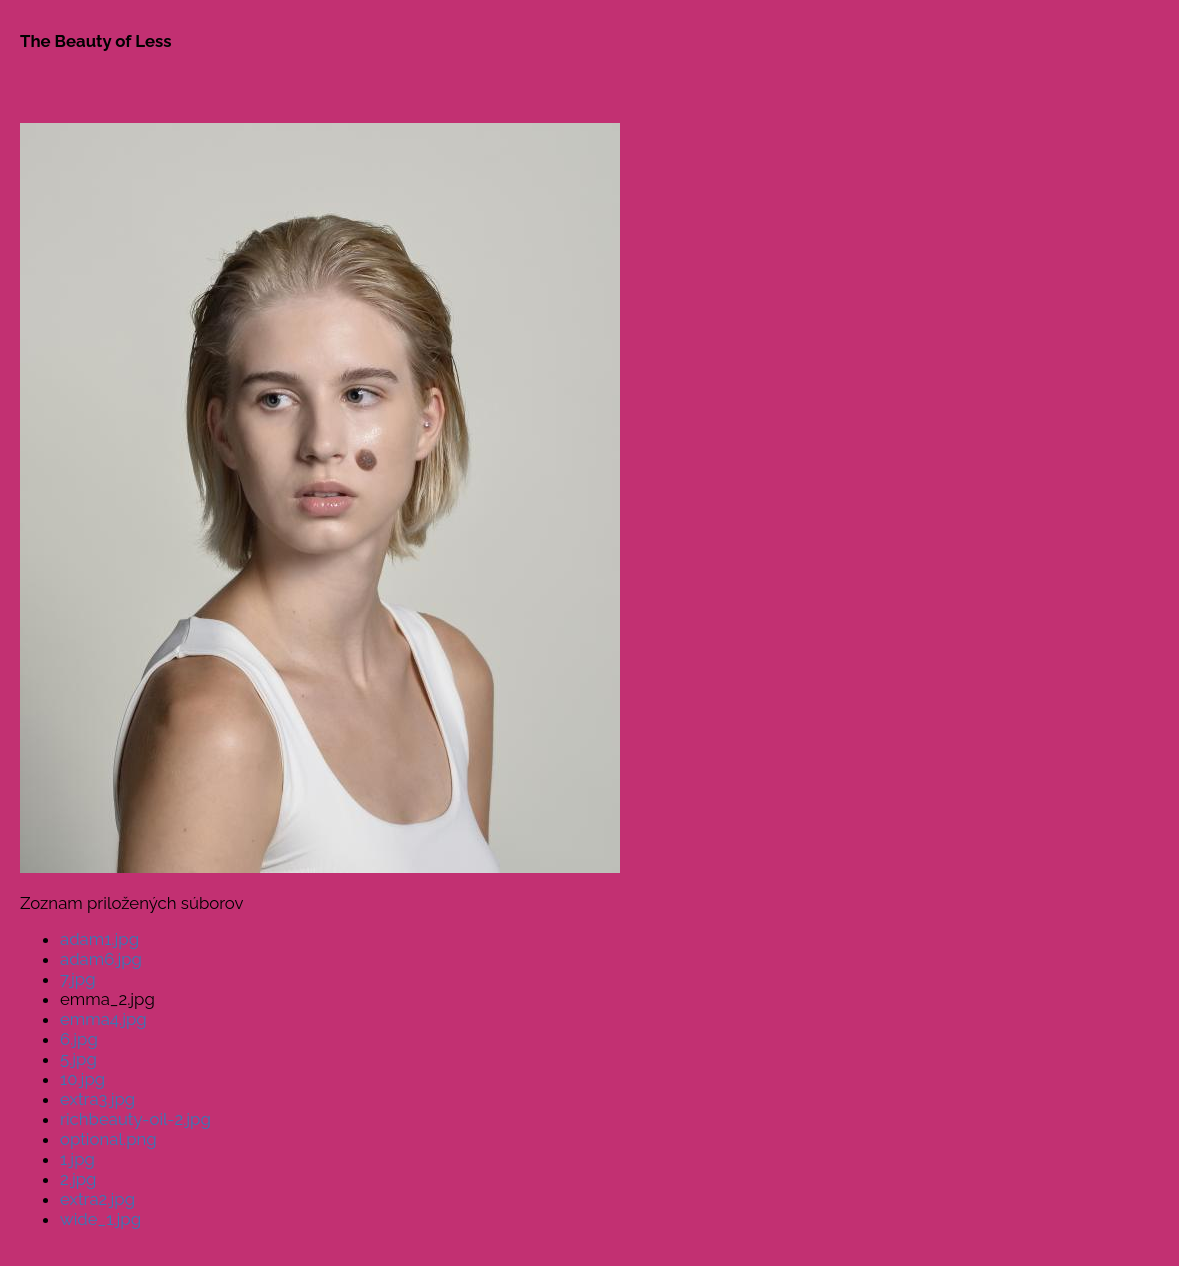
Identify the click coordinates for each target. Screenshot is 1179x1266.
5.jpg (78, 1059)
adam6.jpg (101, 959)
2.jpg (78, 1179)
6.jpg (79, 1039)
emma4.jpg (103, 1019)
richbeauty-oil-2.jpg (135, 1119)
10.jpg (82, 1079)
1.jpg (77, 1159)
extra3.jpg (97, 1099)
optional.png (108, 1139)
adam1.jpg (99, 939)
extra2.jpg (97, 1199)
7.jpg (78, 979)
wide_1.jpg (100, 1219)
